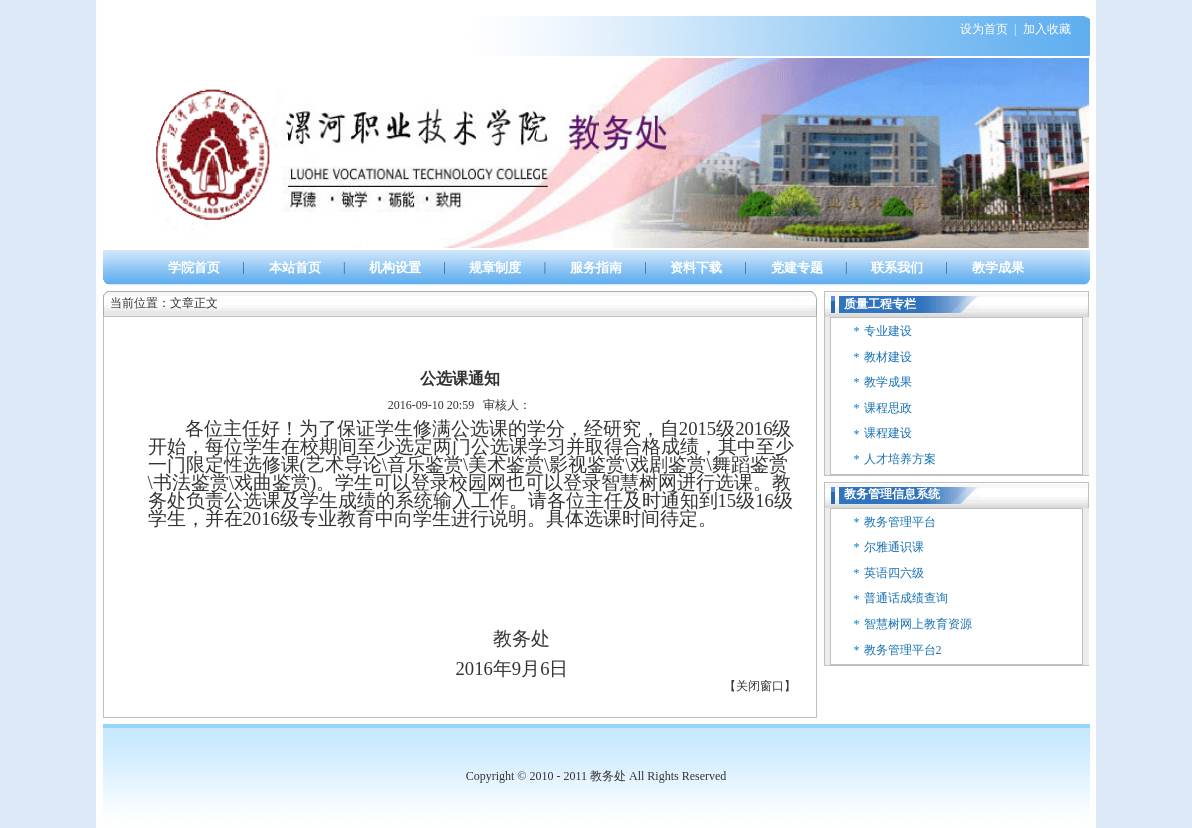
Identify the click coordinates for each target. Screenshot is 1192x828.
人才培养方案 (900, 459)
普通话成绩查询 (906, 598)
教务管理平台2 (903, 650)
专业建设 (888, 331)
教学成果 (888, 382)
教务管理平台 (900, 522)
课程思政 (888, 408)
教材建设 (888, 357)
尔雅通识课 (894, 547)
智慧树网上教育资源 (918, 624)
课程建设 (888, 433)
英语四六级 (894, 573)
